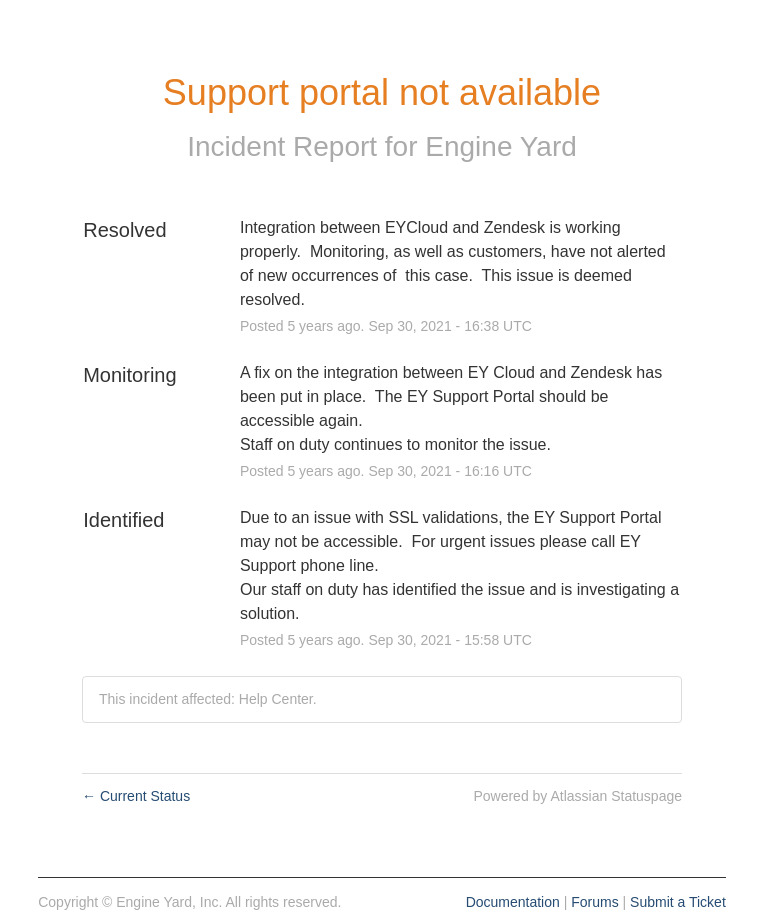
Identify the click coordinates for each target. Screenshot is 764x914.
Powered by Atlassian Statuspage (577, 796)
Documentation (513, 902)
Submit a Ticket (678, 902)
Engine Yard (501, 146)
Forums (594, 902)
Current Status (136, 796)
